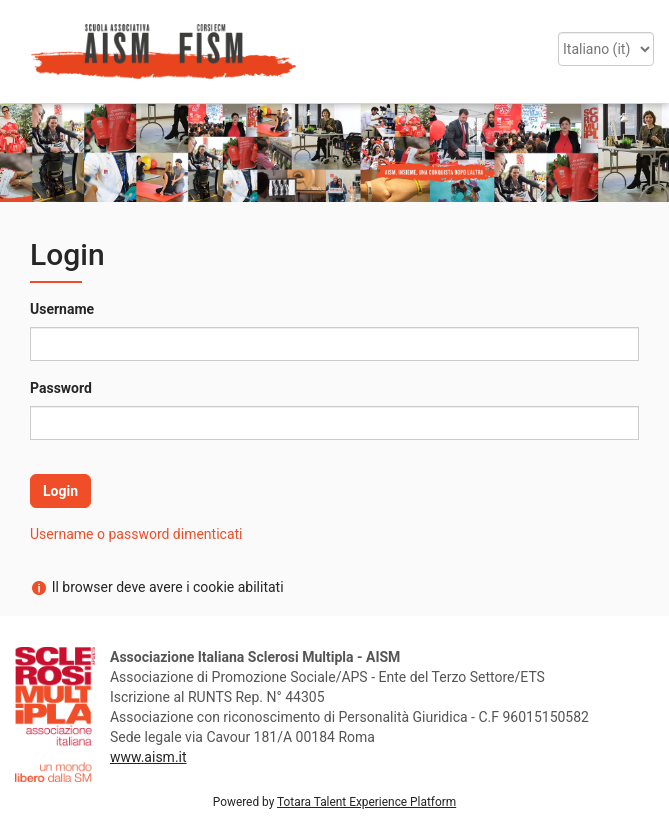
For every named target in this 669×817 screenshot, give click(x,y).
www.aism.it (148, 757)
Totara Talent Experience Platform (366, 802)
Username (62, 309)
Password (61, 388)
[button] (23, 28)
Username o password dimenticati (136, 534)
